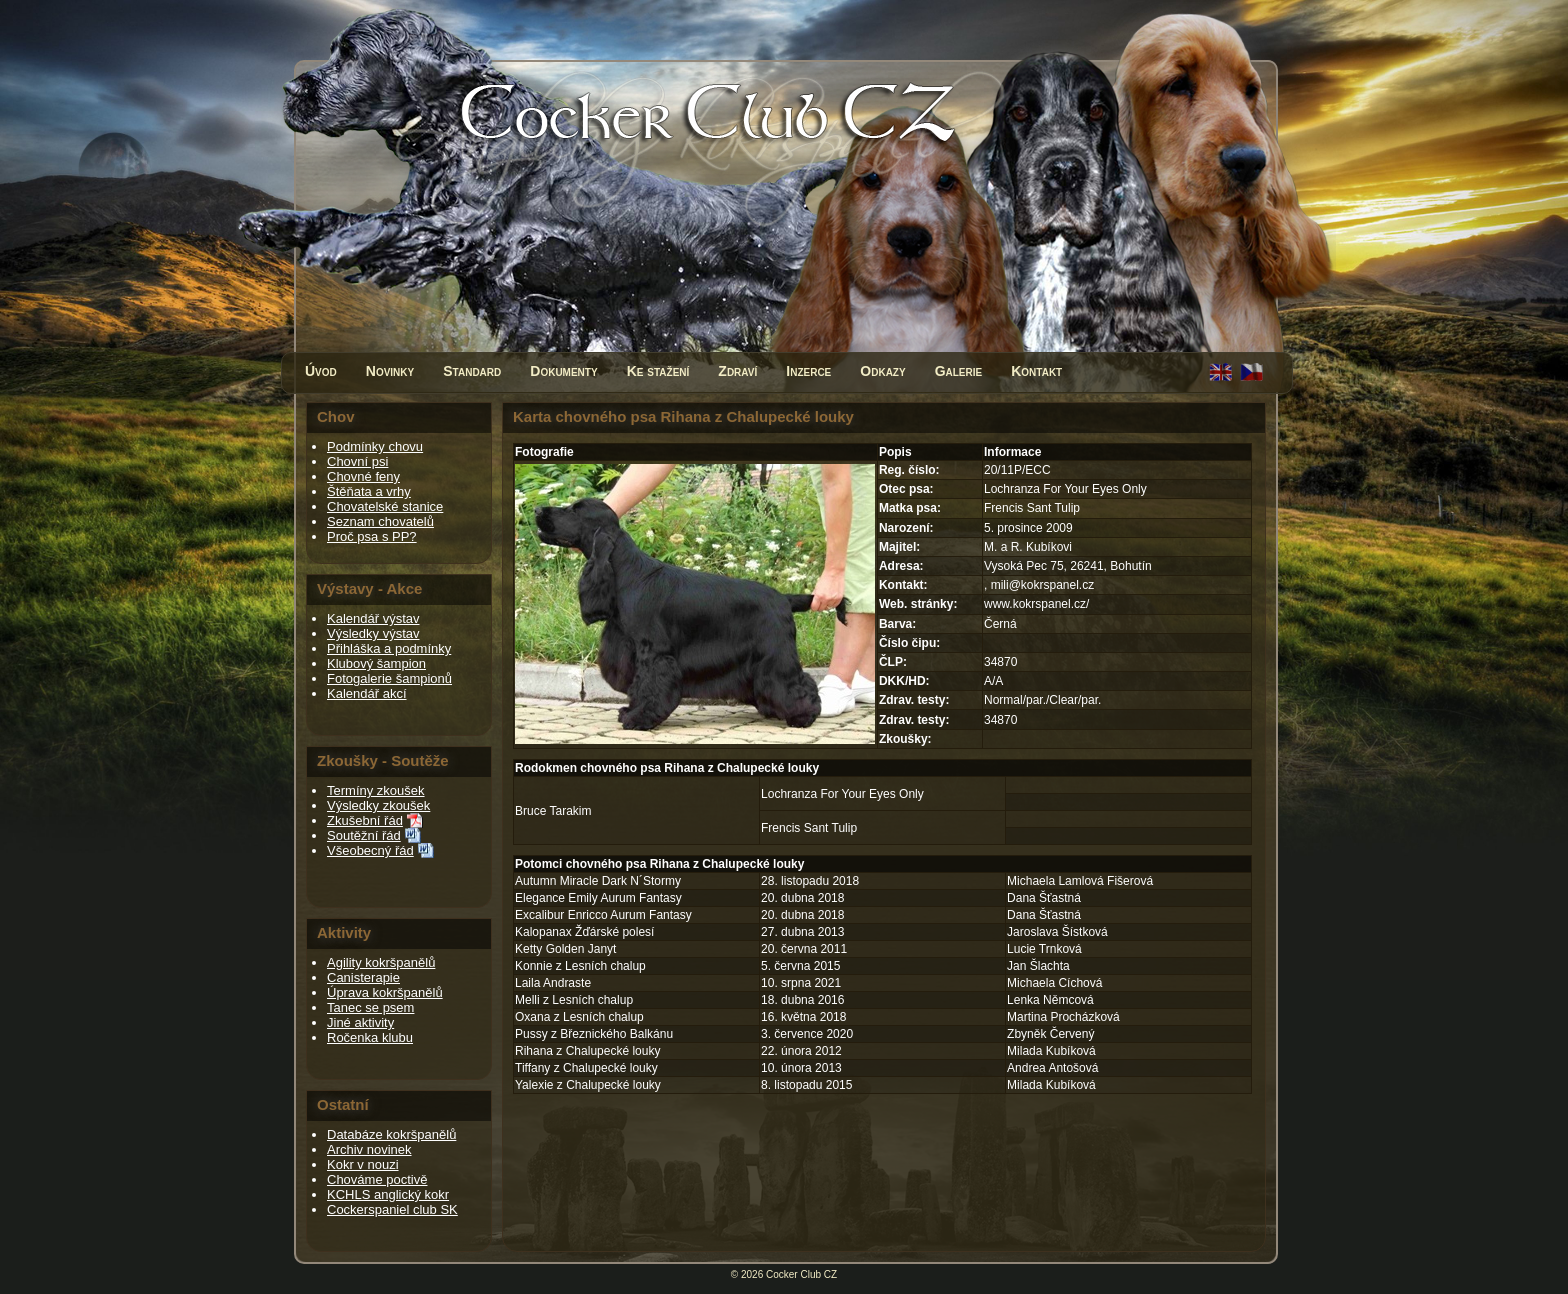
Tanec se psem (370, 1007)
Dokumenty (563, 371)
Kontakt (1036, 371)
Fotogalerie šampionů (389, 678)
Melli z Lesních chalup (574, 1000)
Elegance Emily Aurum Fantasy (598, 898)
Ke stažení (658, 371)
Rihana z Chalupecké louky (587, 1051)
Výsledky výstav (373, 633)
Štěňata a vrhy (369, 491)
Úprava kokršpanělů (385, 992)
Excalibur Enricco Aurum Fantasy (603, 915)
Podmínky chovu (375, 446)
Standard (472, 371)
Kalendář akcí (367, 693)
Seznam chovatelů (380, 521)
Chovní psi (357, 461)
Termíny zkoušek (376, 790)
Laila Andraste (553, 983)
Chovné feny (363, 476)
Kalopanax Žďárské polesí (584, 932)
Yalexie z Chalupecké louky (588, 1085)
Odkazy (882, 371)
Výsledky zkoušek (378, 805)
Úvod (321, 371)
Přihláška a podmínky (389, 648)
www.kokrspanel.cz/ (1036, 604)
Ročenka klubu (370, 1037)
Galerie (959, 371)
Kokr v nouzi (363, 1164)
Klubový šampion (376, 663)
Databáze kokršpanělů (391, 1134)
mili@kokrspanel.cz (1043, 585)
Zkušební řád (365, 820)
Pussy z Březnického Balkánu (594, 1034)
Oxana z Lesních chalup (579, 1017)
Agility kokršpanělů (381, 962)
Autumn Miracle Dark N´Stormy (598, 881)
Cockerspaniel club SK (392, 1209)
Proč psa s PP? (372, 536)
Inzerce (808, 371)
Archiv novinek (369, 1149)
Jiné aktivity (360, 1022)
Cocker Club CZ (801, 1274)
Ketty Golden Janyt (565, 949)
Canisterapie (363, 977)
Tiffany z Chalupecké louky (586, 1068)
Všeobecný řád (370, 850)
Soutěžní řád (364, 835)
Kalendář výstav (373, 618)
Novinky (390, 371)
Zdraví (737, 371)
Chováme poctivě (377, 1179)
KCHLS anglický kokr (388, 1194)
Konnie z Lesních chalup (580, 966)
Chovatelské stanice (385, 506)
